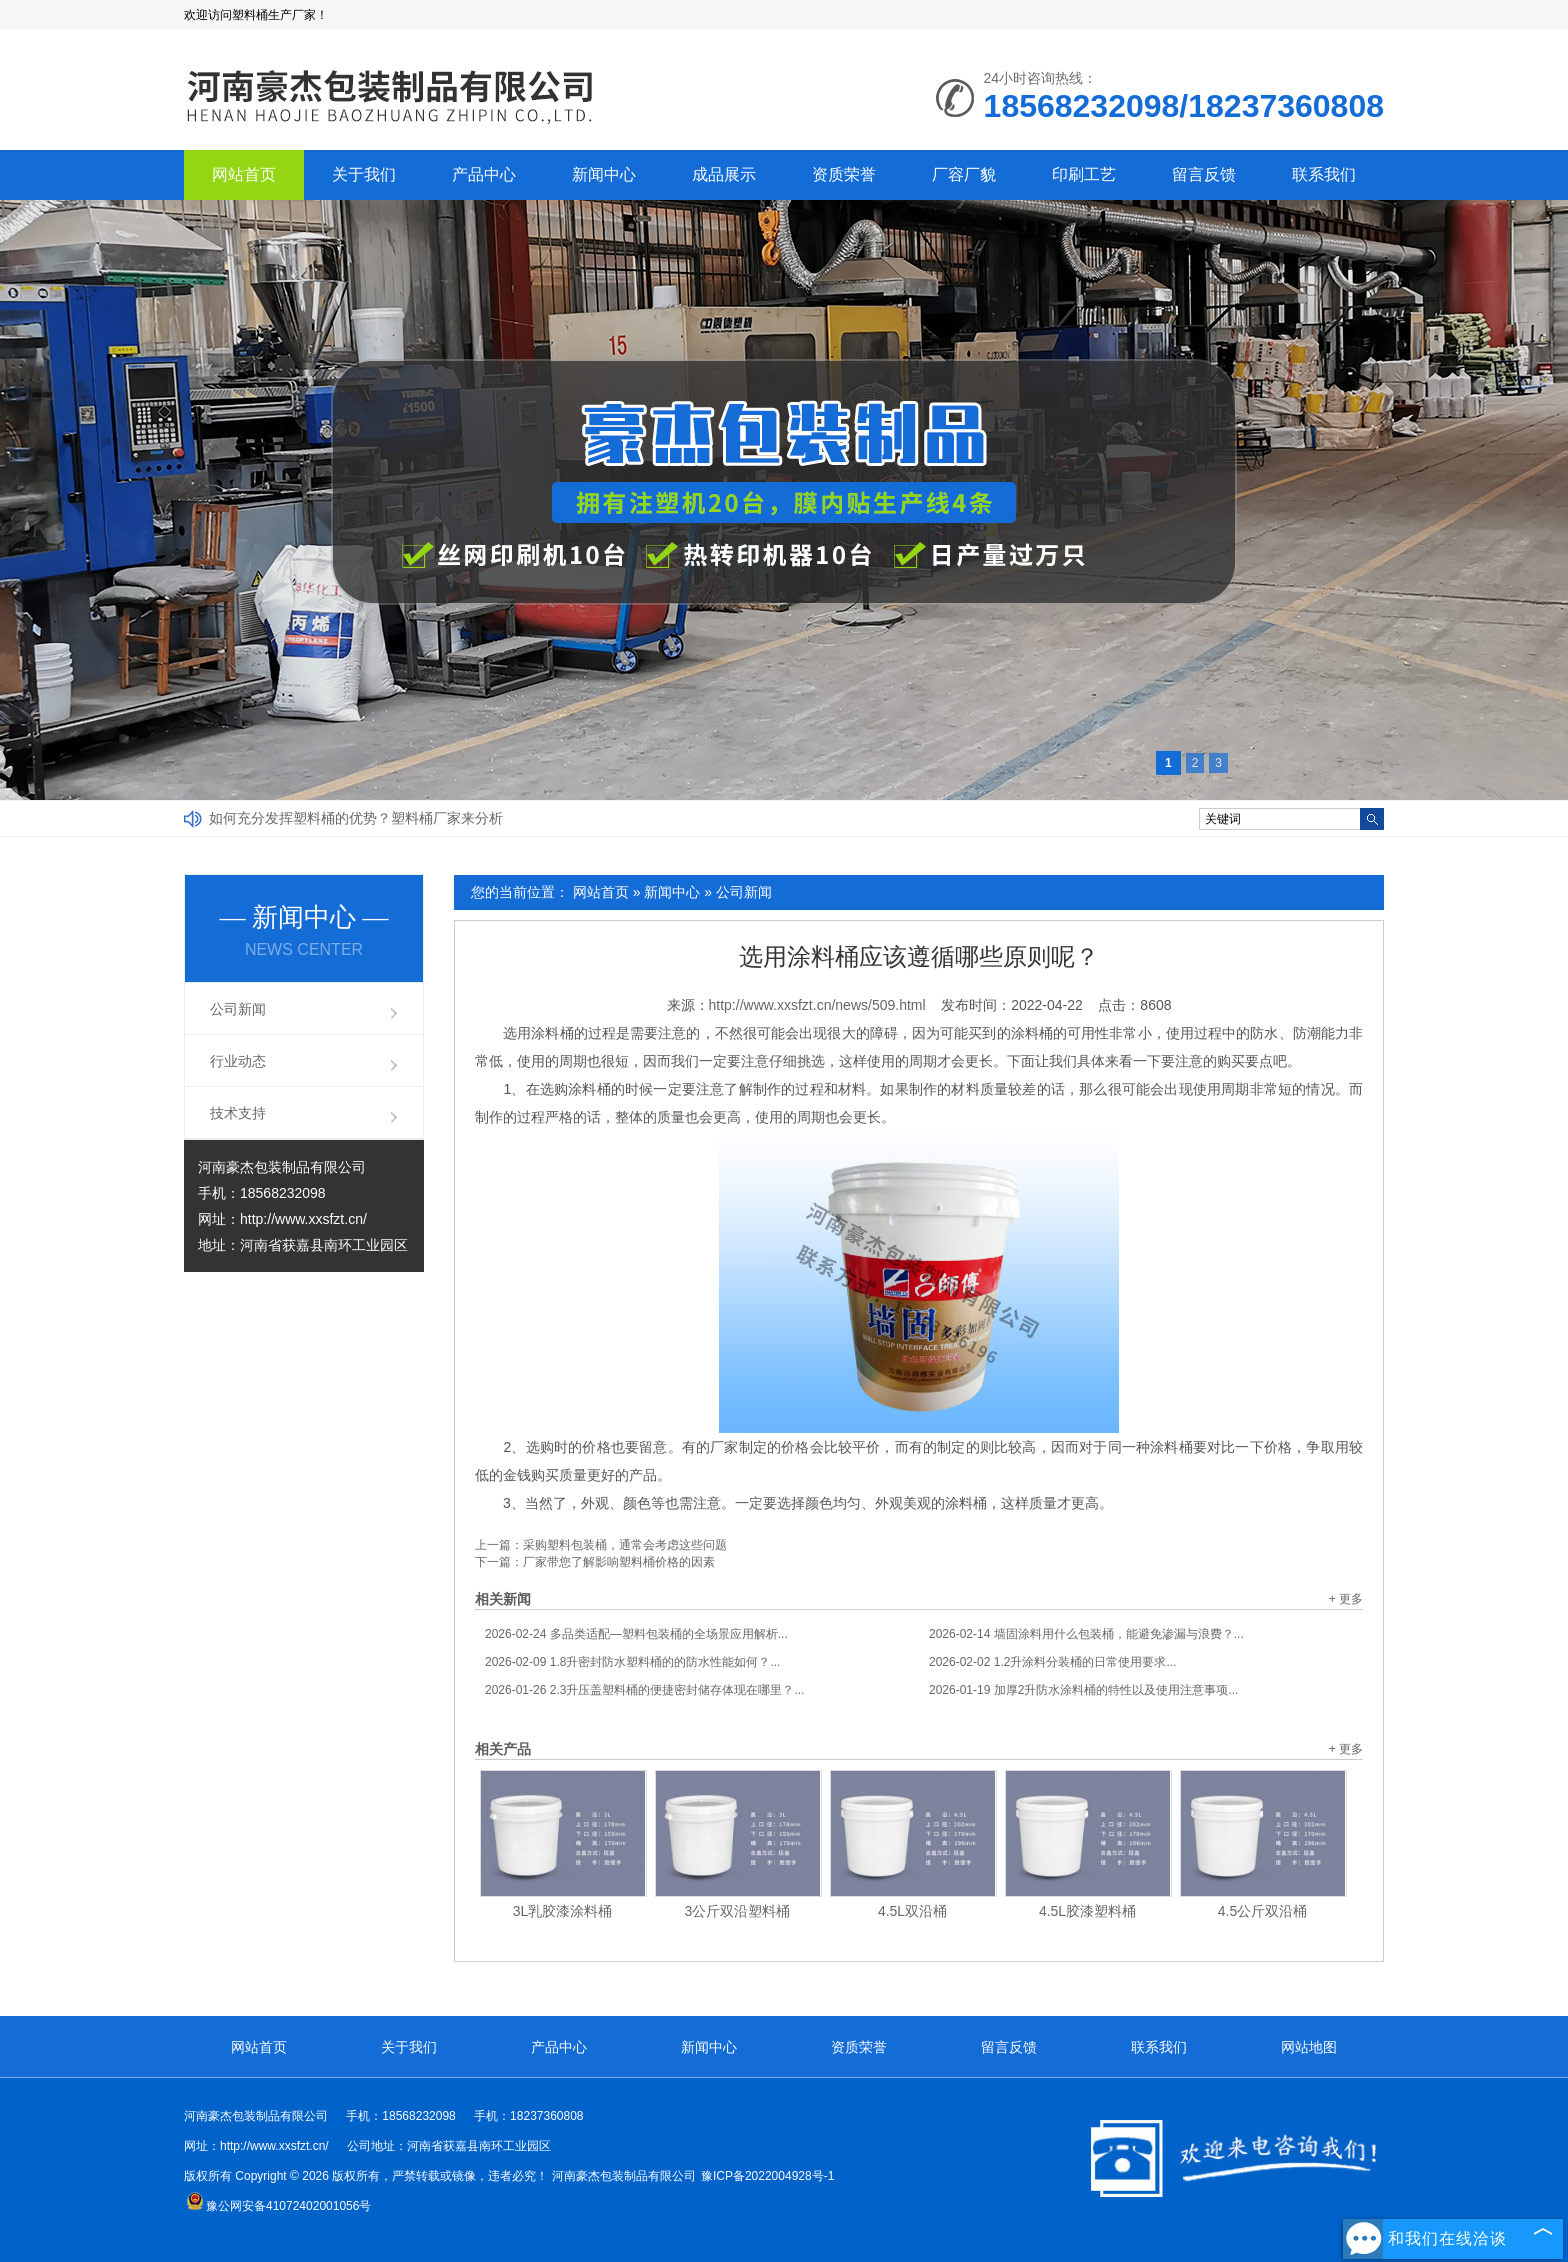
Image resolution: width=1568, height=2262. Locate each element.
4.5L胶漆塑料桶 (1087, 1911)
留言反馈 (1204, 174)
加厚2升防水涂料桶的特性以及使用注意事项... (1083, 1690)
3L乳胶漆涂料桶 (563, 1911)
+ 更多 (1346, 1599)
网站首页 (244, 174)
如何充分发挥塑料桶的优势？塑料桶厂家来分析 (356, 818)
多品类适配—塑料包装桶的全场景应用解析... (636, 1634)
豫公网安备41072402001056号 (278, 2206)
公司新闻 (744, 892)
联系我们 (1324, 174)
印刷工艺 (1084, 174)
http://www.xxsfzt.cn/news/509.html (817, 1005)
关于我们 (364, 174)
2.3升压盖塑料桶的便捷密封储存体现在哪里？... (644, 1690)
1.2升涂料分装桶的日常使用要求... (1052, 1662)
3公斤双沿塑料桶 (738, 1911)
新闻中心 (604, 174)
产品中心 (484, 174)
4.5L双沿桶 (912, 1911)
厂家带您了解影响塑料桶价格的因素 (619, 1562)
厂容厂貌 (964, 174)
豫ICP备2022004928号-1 (767, 2176)
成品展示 (724, 174)
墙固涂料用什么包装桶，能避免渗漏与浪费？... (1086, 1634)
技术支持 (238, 1113)
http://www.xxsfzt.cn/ (303, 1219)
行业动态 (238, 1061)
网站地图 (1309, 2047)
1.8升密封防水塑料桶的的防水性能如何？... (632, 1662)
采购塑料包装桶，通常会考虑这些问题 (625, 1545)
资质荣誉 (844, 174)
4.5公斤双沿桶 (1262, 1911)
